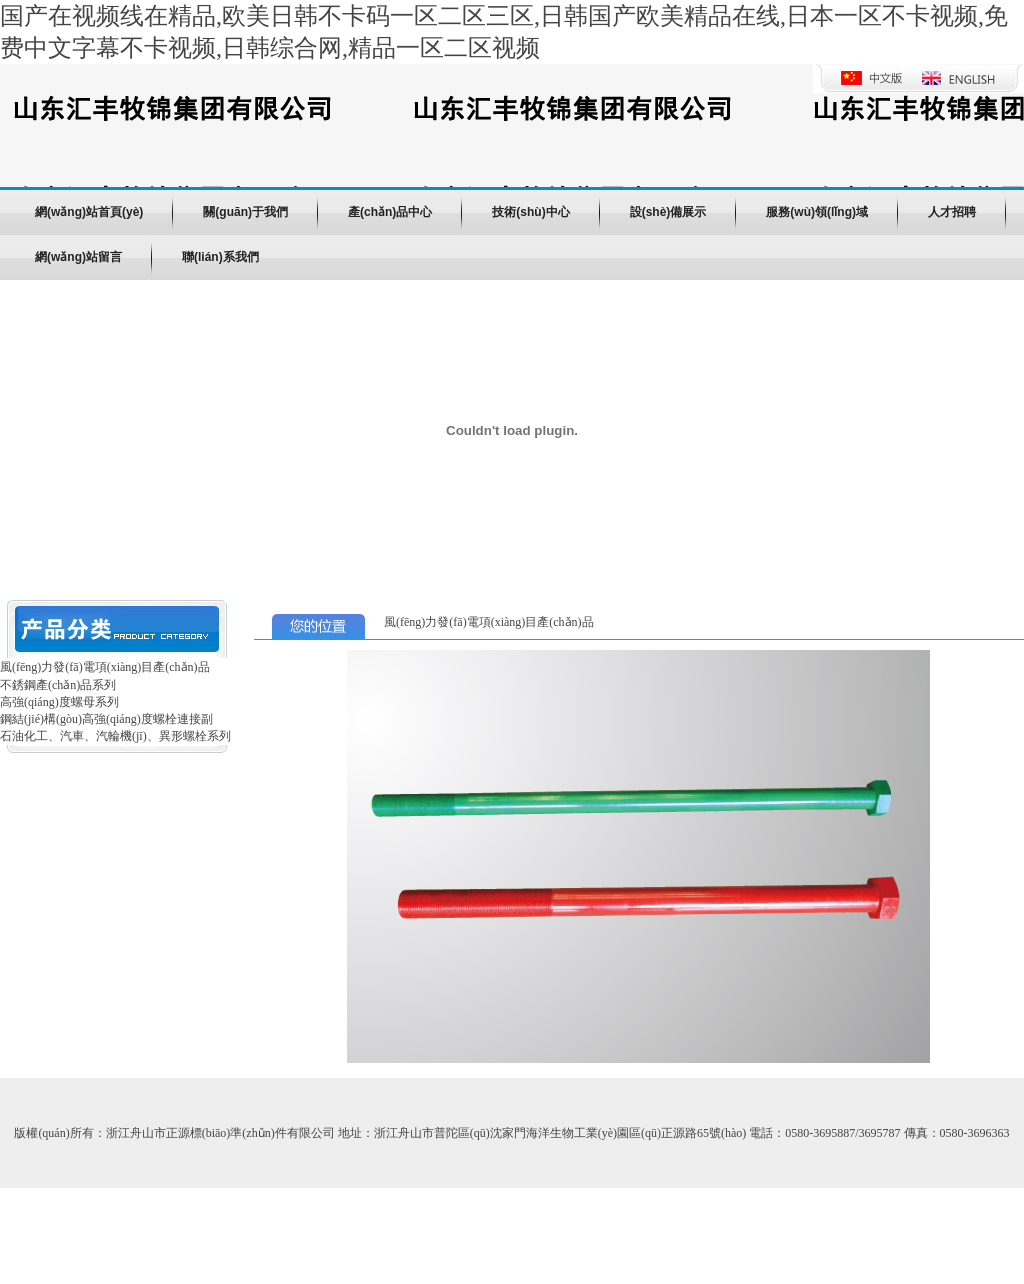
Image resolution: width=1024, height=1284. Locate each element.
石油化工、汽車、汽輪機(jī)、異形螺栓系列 (115, 736)
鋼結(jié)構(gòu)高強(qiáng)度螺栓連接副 (106, 719)
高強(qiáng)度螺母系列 (59, 702)
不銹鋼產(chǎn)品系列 (58, 685)
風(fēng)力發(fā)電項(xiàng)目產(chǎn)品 (105, 667)
